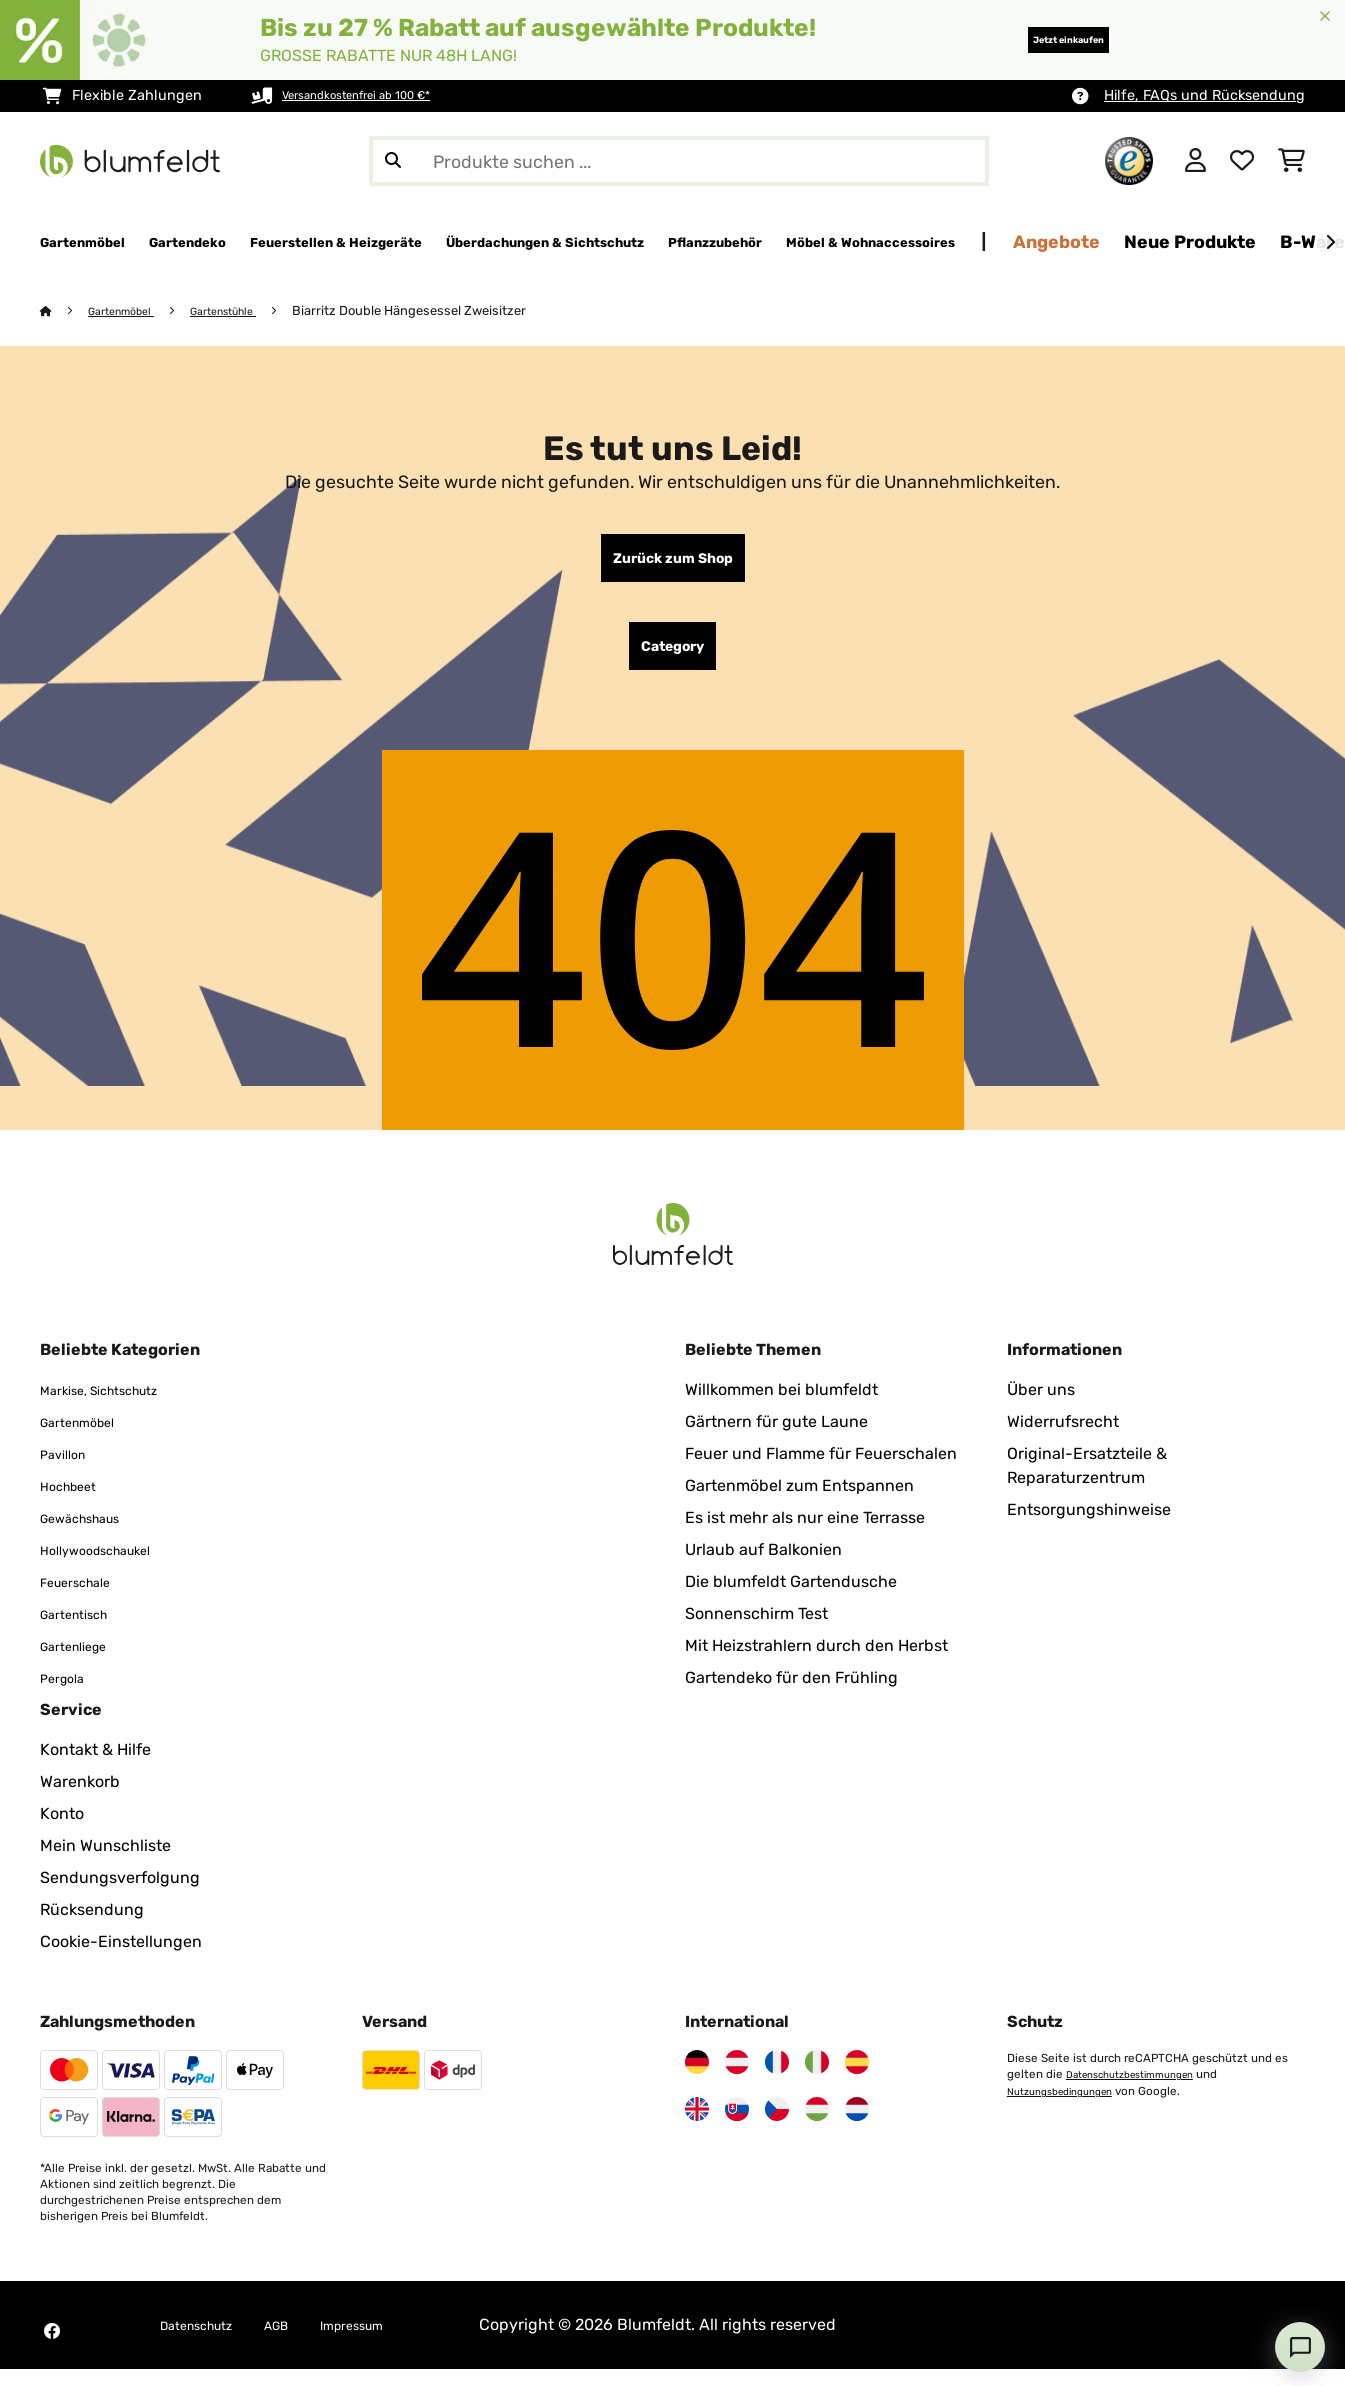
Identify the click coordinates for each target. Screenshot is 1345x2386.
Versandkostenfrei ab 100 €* (377, 95)
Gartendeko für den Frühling (791, 1694)
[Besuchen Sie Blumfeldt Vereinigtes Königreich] (697, 2126)
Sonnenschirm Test (756, 1630)
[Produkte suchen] (679, 161)
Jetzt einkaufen (1034, 39)
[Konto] (1195, 161)
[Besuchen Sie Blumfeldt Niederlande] (857, 2126)
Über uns (1041, 1406)
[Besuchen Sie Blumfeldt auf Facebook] (52, 2348)
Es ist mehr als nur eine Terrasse (805, 1534)
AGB (304, 2341)
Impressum (394, 2341)
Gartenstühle (248, 311)
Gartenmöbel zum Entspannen (799, 1502)
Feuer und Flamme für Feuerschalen (821, 1470)
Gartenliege (83, 1662)
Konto (62, 1830)
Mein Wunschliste (105, 1862)
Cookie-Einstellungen (121, 1958)
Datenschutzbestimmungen (1142, 2091)
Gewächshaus (93, 1534)
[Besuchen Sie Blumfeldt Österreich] (737, 2079)
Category (672, 659)
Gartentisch (84, 1630)
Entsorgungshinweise (1089, 1526)
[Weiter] (1330, 243)
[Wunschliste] (1242, 161)
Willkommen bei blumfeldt (781, 1406)
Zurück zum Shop (673, 563)
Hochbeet (76, 1502)
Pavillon (69, 1470)
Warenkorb (80, 1798)
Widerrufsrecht (1063, 1438)
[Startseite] (65, 311)
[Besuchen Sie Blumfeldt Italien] (817, 2079)
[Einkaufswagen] (1291, 161)
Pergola (68, 1694)
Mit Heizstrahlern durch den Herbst (816, 1662)
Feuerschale (86, 1598)
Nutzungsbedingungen (1070, 2107)
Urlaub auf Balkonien (763, 1566)
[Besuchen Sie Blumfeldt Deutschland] (697, 2079)
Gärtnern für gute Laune (776, 1438)
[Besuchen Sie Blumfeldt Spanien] (857, 2079)
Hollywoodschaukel (112, 1566)
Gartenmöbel (131, 311)
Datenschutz (208, 2341)
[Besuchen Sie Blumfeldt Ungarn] (817, 2126)
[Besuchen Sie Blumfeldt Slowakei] (737, 2126)
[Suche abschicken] (393, 161)
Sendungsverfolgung (120, 1894)
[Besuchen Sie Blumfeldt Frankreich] (777, 2079)
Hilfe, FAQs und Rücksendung (1204, 95)
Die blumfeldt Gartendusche (791, 1598)
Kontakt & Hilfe (95, 1766)
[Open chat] (1300, 2347)
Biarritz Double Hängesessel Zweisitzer (442, 311)
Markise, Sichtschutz (117, 1406)
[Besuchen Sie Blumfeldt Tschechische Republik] (777, 2126)
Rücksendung (92, 1926)
